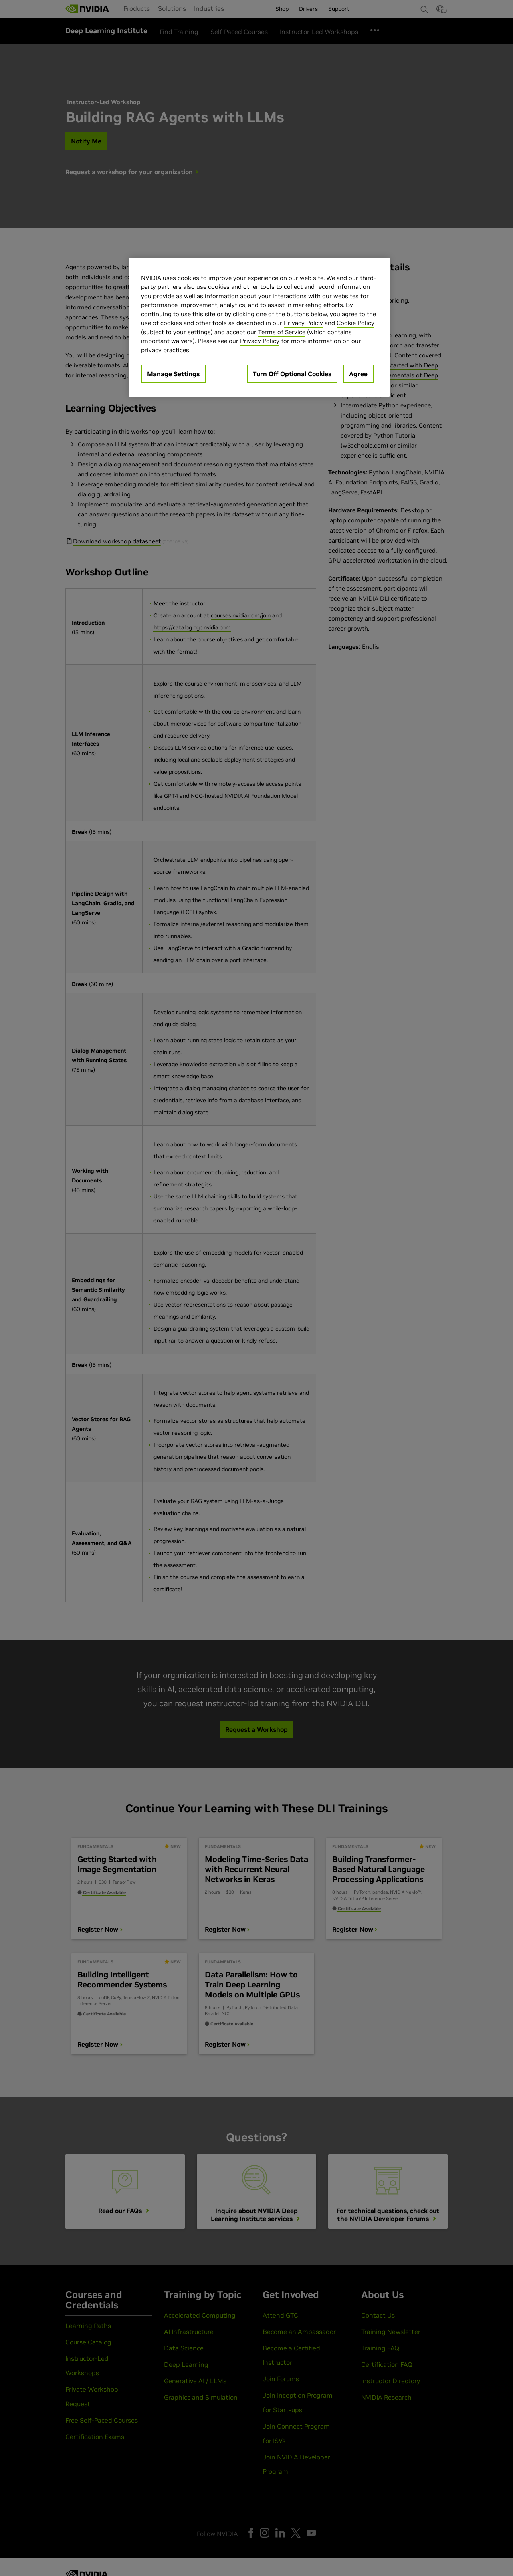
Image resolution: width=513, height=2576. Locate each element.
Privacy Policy (303, 323)
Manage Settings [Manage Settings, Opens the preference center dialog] (173, 374)
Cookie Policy (355, 323)
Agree (358, 374)
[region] (259, 327)
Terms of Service (281, 332)
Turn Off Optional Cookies (292, 374)
